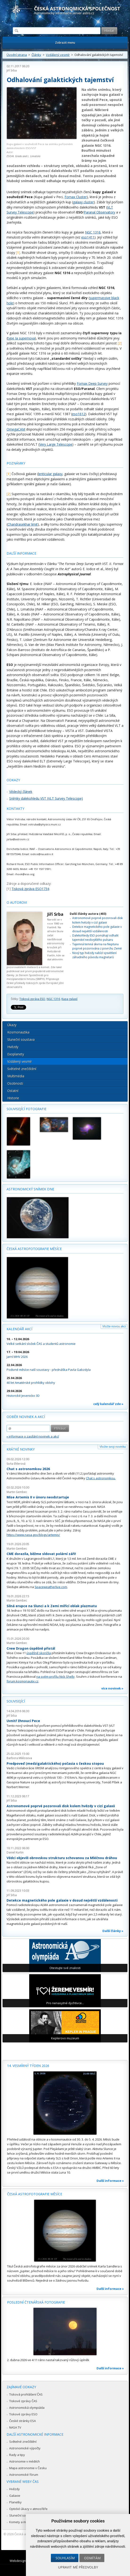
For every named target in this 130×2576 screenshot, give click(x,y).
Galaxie (14, 2495)
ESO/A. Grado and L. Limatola (23, 156)
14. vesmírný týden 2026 (28, 2065)
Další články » (112, 1931)
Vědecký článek (20, 791)
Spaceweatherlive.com (51, 1587)
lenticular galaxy (50, 474)
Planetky (15, 2502)
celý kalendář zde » (108, 1404)
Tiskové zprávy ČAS (23, 2401)
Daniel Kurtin (15, 1852)
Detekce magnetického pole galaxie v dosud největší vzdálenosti (97, 929)
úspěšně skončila (38, 1653)
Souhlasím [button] (65, 2558)
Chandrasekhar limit (23, 524)
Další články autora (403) (88, 914)
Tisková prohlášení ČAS (26, 2394)
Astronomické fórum (23, 2474)
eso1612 (78, 414)
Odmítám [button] (92, 2558)
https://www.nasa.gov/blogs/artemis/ (33, 1535)
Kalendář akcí (19, 1329)
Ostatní (12, 1090)
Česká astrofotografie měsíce (34, 1248)
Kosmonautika (18, 1032)
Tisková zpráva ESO (32, 999)
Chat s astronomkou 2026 (28, 1469)
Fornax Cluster (76, 197)
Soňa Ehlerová (16, 1464)
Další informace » (110, 2181)
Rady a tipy (17, 2455)
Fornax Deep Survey (92, 383)
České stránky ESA (22, 2421)
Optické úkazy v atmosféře (28, 2509)
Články (36, 55)
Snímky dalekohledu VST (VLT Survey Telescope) (46, 798)
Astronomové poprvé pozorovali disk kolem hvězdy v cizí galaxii (97, 920)
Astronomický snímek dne (30, 1189)
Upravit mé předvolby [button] (78, 2567)
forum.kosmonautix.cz (22, 1681)
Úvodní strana (17, 55)
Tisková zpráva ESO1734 (30, 889)
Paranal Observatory (99, 212)
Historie (13, 1098)
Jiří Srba (12, 70)
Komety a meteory (22, 2522)
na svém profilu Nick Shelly (55, 1676)
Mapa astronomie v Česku (28, 2468)
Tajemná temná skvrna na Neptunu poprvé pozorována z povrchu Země (97, 946)
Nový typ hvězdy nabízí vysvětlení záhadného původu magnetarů (94, 955)
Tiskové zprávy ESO (23, 2414)
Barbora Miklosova (19, 1758)
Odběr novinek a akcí (26, 1416)
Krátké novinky (21, 1449)
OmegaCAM (16, 429)
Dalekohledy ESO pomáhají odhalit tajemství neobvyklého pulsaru (95, 937)
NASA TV (15, 2427)
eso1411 (87, 237)
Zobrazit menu (65, 43)
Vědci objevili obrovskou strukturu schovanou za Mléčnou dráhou (62, 1858)
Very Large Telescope (55, 444)
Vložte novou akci (114, 1326)
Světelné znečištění (21, 1068)
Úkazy (11, 1025)
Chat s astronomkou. (101, 1478)
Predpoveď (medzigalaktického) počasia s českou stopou (55, 1763)
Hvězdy (12, 1047)
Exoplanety (15, 1054)
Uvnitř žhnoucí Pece (23, 1721)
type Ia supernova (21, 338)
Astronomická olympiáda (27, 2407)
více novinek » (112, 1688)
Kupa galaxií (69, 999)
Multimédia (15, 1076)
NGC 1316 (93, 232)
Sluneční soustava (21, 1039)
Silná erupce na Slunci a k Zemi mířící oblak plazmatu (52, 1606)
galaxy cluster (83, 202)
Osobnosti (15, 1083)
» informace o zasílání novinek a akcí (33, 1436)
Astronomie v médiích (24, 2461)
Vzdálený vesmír (58, 55)
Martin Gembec (17, 1492)
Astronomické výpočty (25, 2448)
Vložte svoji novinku (113, 1447)
